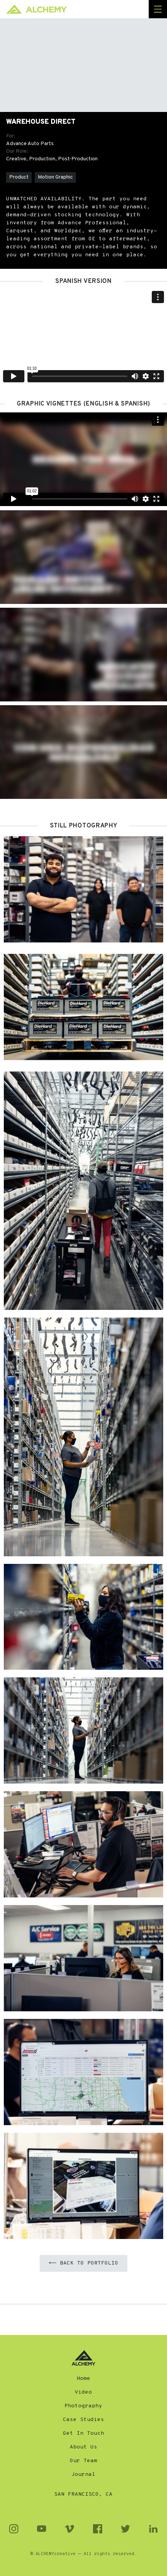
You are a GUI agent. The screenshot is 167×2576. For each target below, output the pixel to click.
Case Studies (83, 2419)
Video (83, 2392)
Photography (83, 2406)
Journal (83, 2474)
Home (83, 2378)
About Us (83, 2447)
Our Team (83, 2461)
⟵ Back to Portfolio (83, 2263)
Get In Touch (83, 2433)
